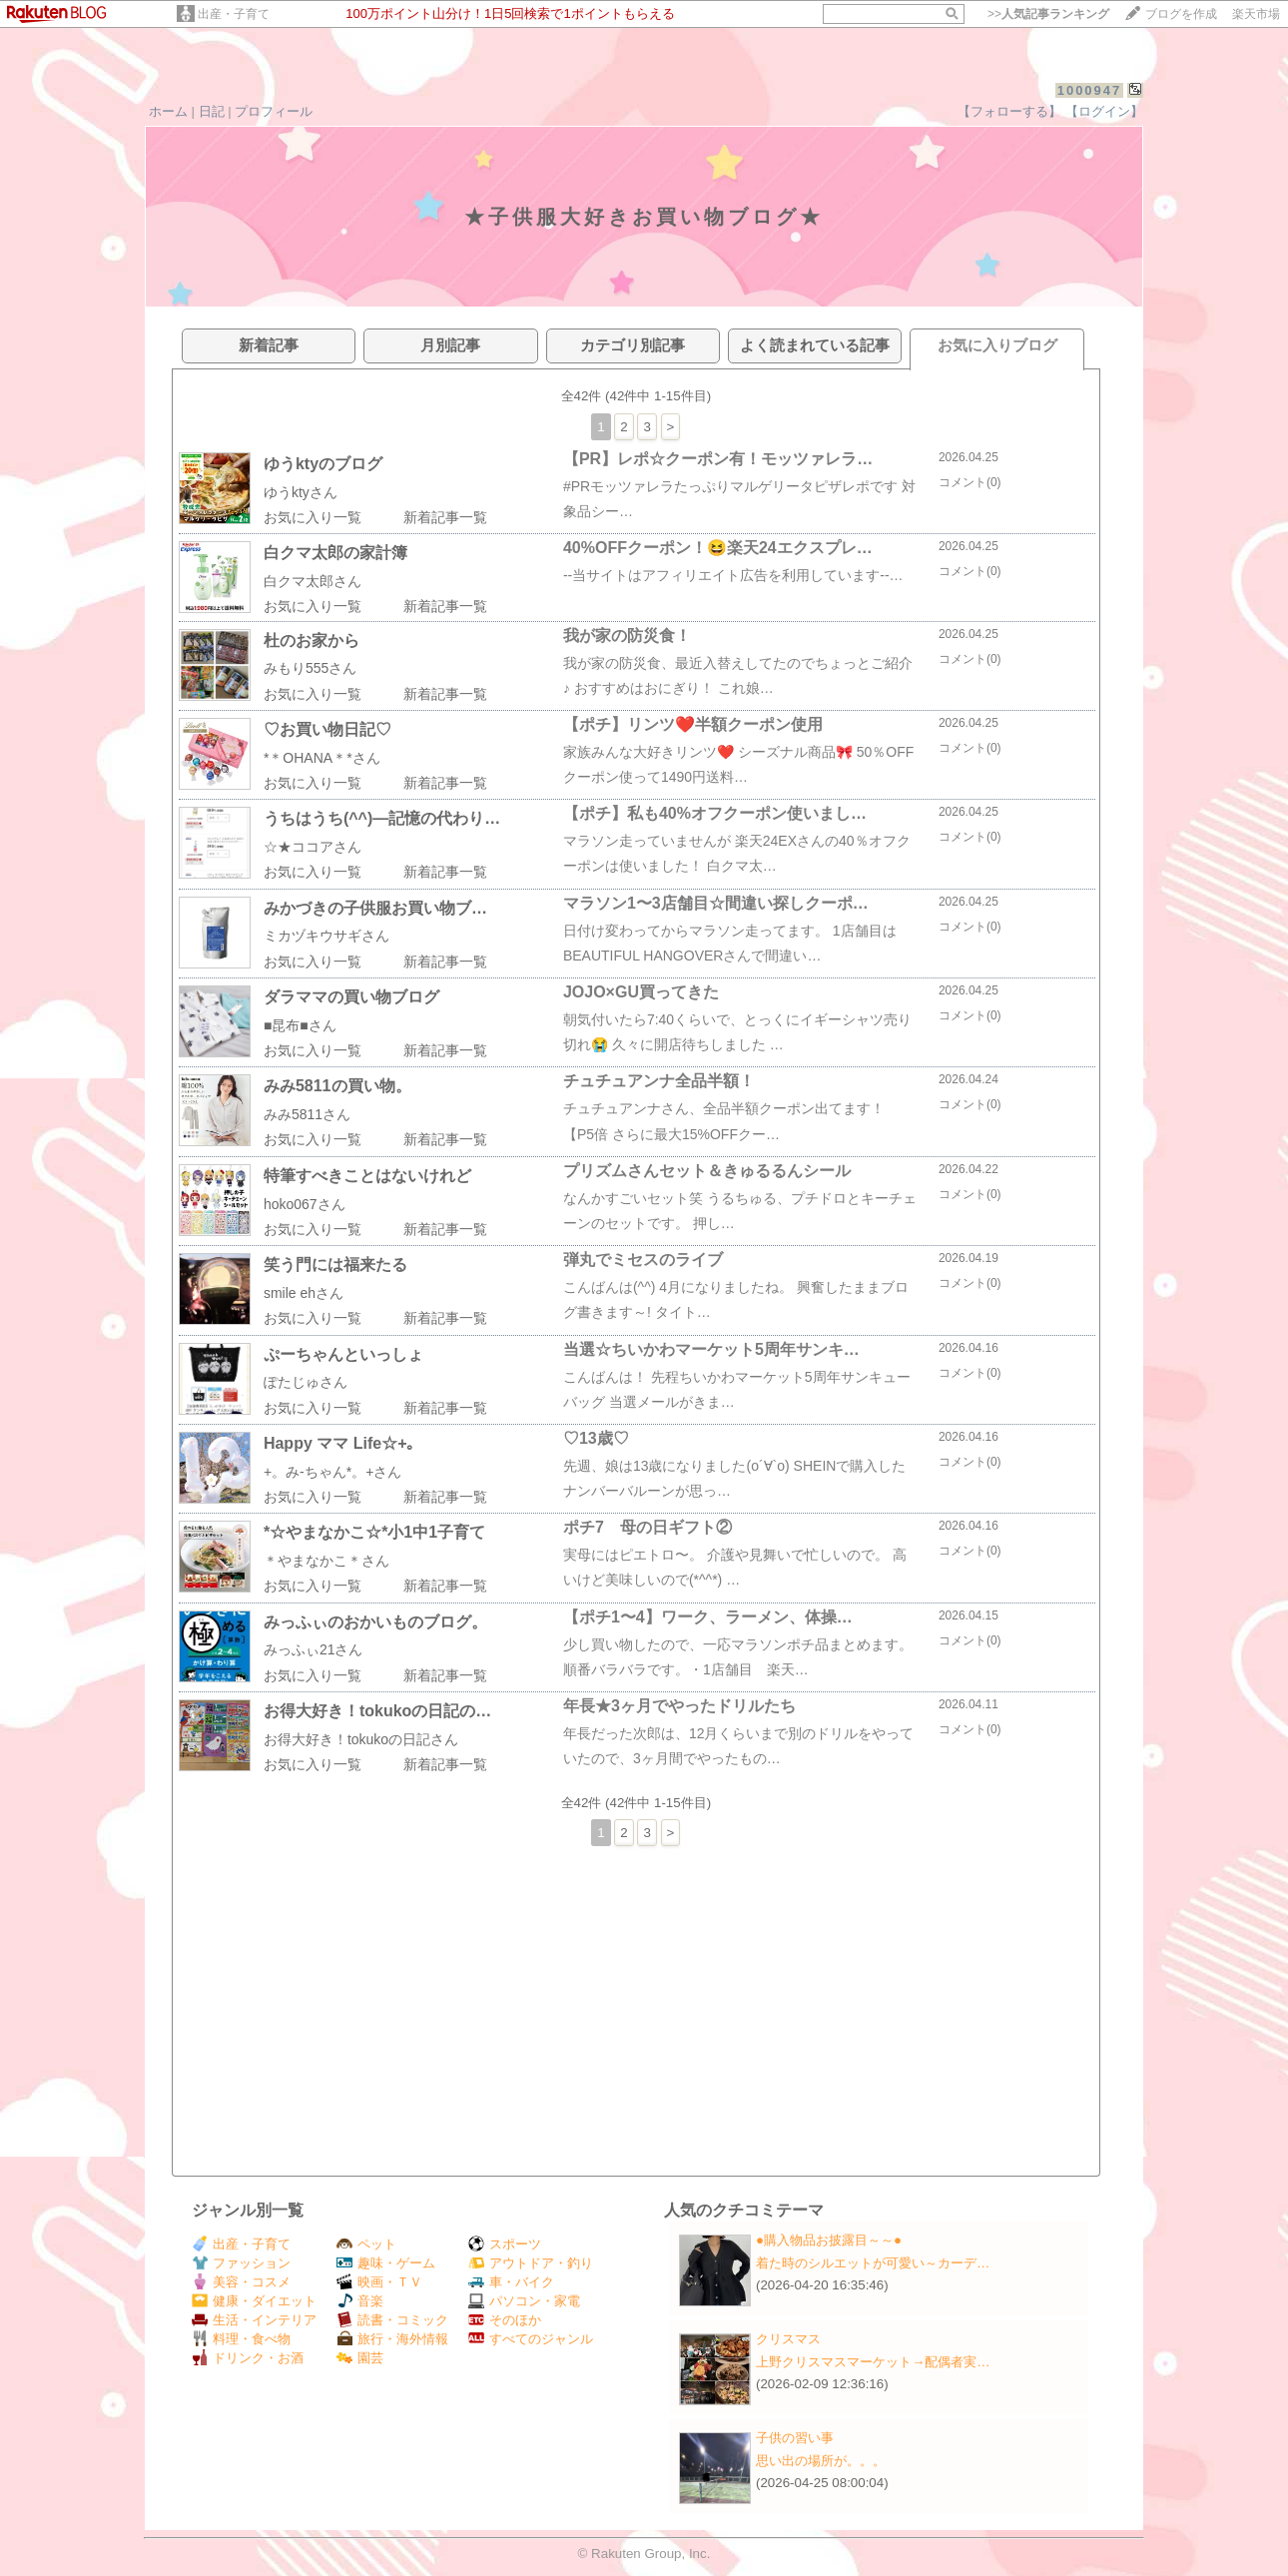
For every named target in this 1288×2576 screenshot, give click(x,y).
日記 (212, 111)
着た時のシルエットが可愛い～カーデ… (872, 2262)
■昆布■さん (300, 1025)
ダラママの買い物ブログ (351, 996)
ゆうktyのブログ (323, 463)
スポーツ (504, 2244)
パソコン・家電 (524, 2300)
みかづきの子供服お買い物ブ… (375, 908)
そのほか (504, 2319)
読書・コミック (392, 2319)
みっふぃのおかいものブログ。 (375, 1621)
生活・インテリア (254, 2319)
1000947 (1089, 90)
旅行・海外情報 (392, 2338)
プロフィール (274, 111)
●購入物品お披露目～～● (829, 2240)
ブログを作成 (1181, 14)
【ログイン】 (1104, 111)
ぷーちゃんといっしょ (343, 1354)
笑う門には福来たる (335, 1264)
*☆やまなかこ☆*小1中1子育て (374, 1532)
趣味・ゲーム (385, 2262)
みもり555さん (310, 668)
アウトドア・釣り (530, 2262)
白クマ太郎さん (312, 581)
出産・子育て (234, 14)
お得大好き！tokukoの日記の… (377, 1710)
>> (1048, 14)
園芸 (359, 2357)
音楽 (359, 2300)
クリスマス (788, 2338)
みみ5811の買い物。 (337, 1085)
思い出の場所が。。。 (821, 2460)
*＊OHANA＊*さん (322, 758)
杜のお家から (311, 640)
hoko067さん (304, 1204)
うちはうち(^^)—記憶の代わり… (382, 818)
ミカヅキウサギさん (326, 936)
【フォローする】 (1009, 111)
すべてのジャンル (530, 2338)
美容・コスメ (241, 2281)
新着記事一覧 (445, 517)
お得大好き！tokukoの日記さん (361, 1739)
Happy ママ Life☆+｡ (339, 1443)
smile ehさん (303, 1293)
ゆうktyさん (300, 492)
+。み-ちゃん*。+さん (332, 1472)
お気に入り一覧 (312, 517)
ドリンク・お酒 (248, 2357)
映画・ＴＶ (379, 2281)
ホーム (168, 111)
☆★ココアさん (312, 847)
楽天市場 (1256, 14)
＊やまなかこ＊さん (326, 1561)
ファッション (241, 2262)
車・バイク (511, 2281)
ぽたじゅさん (305, 1382)
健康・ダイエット (254, 2300)
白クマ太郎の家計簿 (335, 552)
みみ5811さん (307, 1114)
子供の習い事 (795, 2437)
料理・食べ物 (241, 2338)
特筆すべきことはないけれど (367, 1175)
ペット (366, 2244)
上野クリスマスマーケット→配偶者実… (873, 2361)
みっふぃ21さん (313, 1649)
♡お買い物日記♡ (327, 729)
